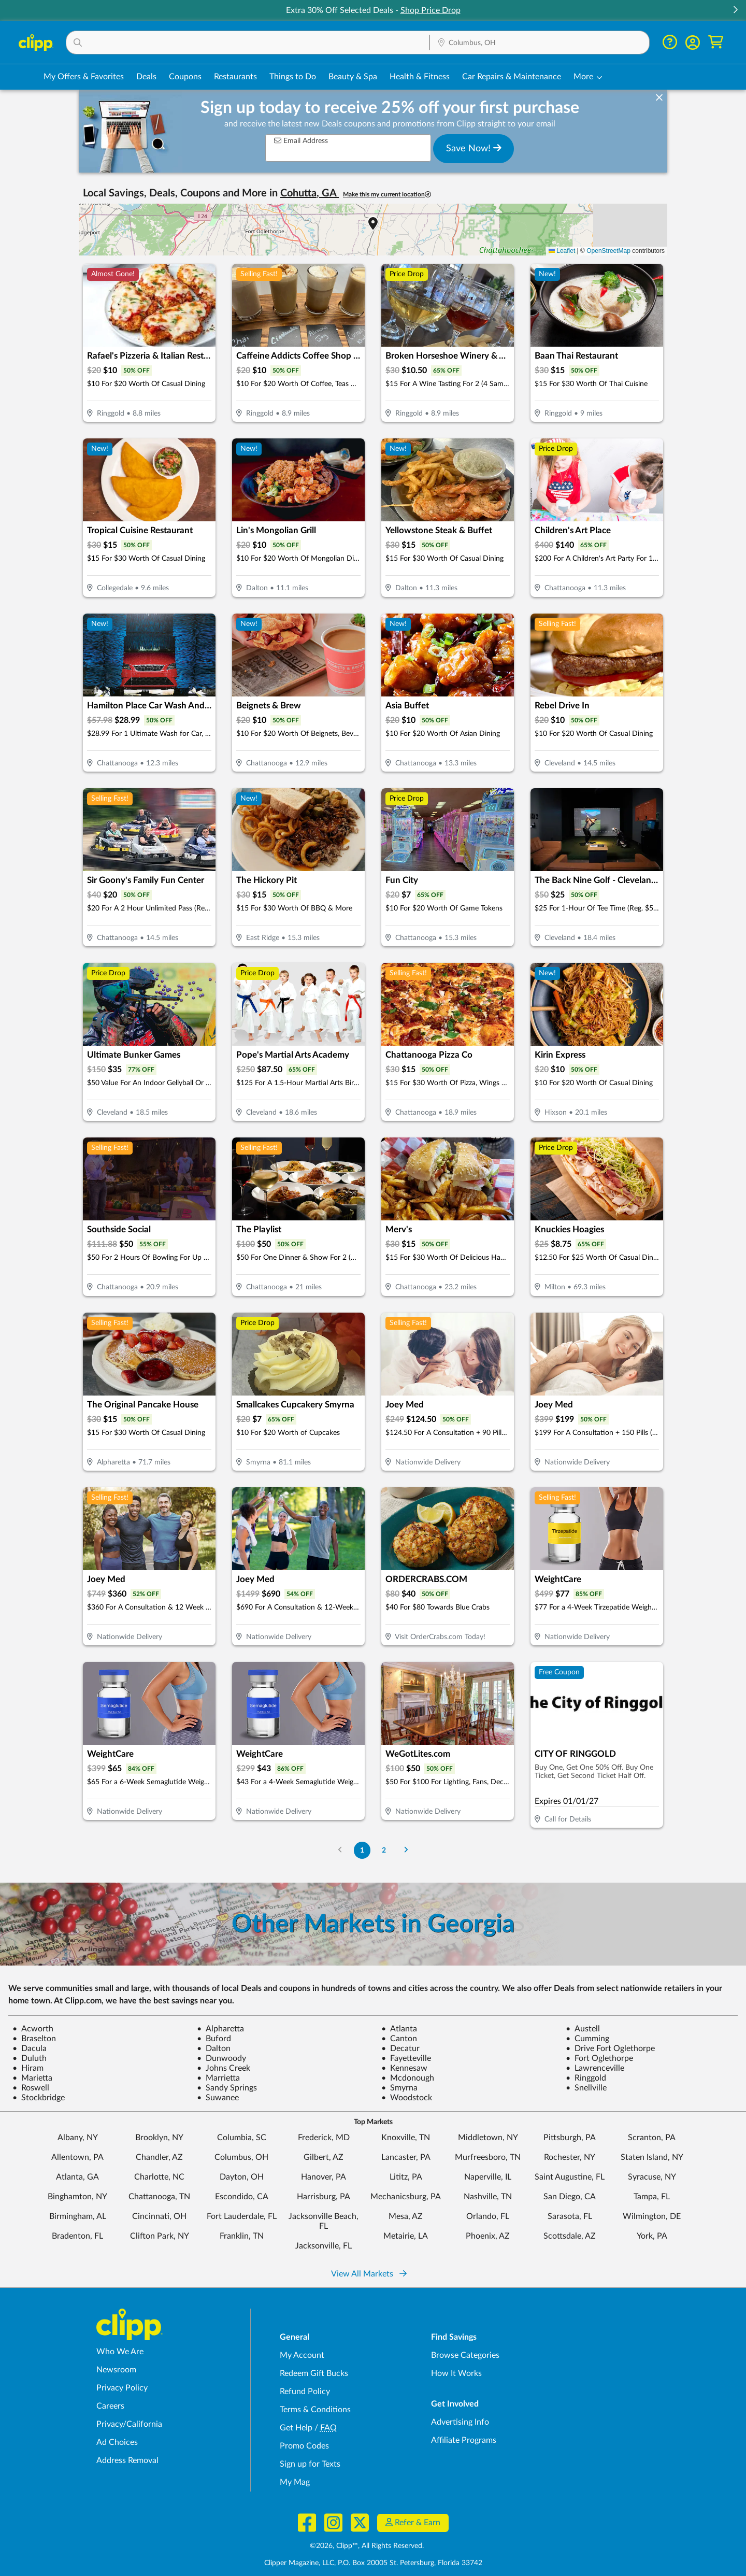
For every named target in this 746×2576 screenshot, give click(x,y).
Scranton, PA (652, 2137)
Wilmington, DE (652, 2216)
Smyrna (399, 2088)
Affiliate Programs (463, 2440)
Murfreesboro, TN (488, 2157)
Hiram (28, 2068)
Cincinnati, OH (159, 2216)
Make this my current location (387, 194)
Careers (110, 2406)
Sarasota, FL (570, 2216)
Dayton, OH (242, 2177)
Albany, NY (78, 2137)
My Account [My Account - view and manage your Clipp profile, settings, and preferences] (302, 2355)
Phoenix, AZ (488, 2236)
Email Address (301, 141)
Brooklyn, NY (159, 2137)
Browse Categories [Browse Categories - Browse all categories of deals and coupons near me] (465, 2355)
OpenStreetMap (608, 250)
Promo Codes (304, 2446)
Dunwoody (221, 2058)
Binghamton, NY (77, 2197)
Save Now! (473, 148)
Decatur (400, 2048)
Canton (399, 2038)
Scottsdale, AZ (569, 2236)
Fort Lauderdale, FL (242, 2216)
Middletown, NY (488, 2137)
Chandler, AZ (159, 2157)
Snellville (586, 2088)
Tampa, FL (652, 2197)
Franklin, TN (242, 2236)
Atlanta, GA (77, 2177)
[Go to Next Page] (406, 1850)
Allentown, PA (77, 2157)
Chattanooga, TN (159, 2197)
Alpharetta (220, 2029)
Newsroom (116, 2370)
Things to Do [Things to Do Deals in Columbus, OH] (292, 77)
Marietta (32, 2078)
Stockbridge (38, 2098)
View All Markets (369, 2274)
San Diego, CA (569, 2197)
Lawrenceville (595, 2068)
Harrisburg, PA (323, 2197)
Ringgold (586, 2078)
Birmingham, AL (77, 2216)
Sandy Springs (227, 2088)
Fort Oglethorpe (599, 2058)
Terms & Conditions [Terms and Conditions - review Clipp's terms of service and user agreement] (315, 2410)
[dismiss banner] (659, 98)
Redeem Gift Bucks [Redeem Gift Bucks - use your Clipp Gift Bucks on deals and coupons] (314, 2373)
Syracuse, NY (652, 2177)
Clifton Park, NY (159, 2236)
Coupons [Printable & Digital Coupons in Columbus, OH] (185, 77)
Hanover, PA (323, 2177)
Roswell (30, 2088)
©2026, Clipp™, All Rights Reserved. (367, 2546)
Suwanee (218, 2098)
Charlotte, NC (159, 2177)
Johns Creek (223, 2068)
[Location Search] (539, 43)
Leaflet (562, 250)
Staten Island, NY (652, 2157)
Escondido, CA (241, 2197)
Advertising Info (460, 2422)
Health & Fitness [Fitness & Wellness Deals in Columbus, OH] (420, 77)
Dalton (214, 2048)
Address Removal (127, 2460)
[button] (735, 11)
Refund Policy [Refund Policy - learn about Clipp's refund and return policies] (305, 2391)
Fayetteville (406, 2058)
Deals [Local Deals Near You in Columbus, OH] (146, 77)
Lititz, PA (406, 2177)
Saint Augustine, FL (570, 2177)
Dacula (29, 2048)
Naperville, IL (487, 2177)
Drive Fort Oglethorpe (610, 2048)
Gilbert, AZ (323, 2157)
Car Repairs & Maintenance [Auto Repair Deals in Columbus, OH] (511, 77)
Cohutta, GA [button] (309, 193)
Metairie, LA (405, 2236)
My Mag (295, 2482)
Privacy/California (129, 2424)
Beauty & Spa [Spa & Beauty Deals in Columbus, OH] (352, 77)
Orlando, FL (487, 2216)
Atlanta (399, 2029)
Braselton (34, 2038)
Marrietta (218, 2078)
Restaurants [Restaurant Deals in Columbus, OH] (235, 77)
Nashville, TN (488, 2197)
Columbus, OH (241, 2157)
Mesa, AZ (406, 2216)
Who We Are (120, 2351)
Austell (583, 2029)
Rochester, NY (569, 2157)
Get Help (296, 2428)
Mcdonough (407, 2078)
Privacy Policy (122, 2388)
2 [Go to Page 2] (384, 1850)
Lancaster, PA (406, 2157)
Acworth (32, 2029)
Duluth (29, 2058)
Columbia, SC (241, 2137)
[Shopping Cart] (715, 42)
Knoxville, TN (405, 2137)
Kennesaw (404, 2068)
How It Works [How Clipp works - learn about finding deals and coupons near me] (456, 2373)
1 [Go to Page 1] (362, 1850)
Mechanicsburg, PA (405, 2197)
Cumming (587, 2038)
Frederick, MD (324, 2137)
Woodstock (406, 2098)
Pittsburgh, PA (569, 2137)
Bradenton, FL (77, 2236)
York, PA (652, 2236)
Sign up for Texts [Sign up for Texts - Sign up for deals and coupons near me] (310, 2464)
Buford (214, 2038)
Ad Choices (117, 2442)
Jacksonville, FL (323, 2246)
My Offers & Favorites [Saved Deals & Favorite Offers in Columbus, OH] (84, 77)
